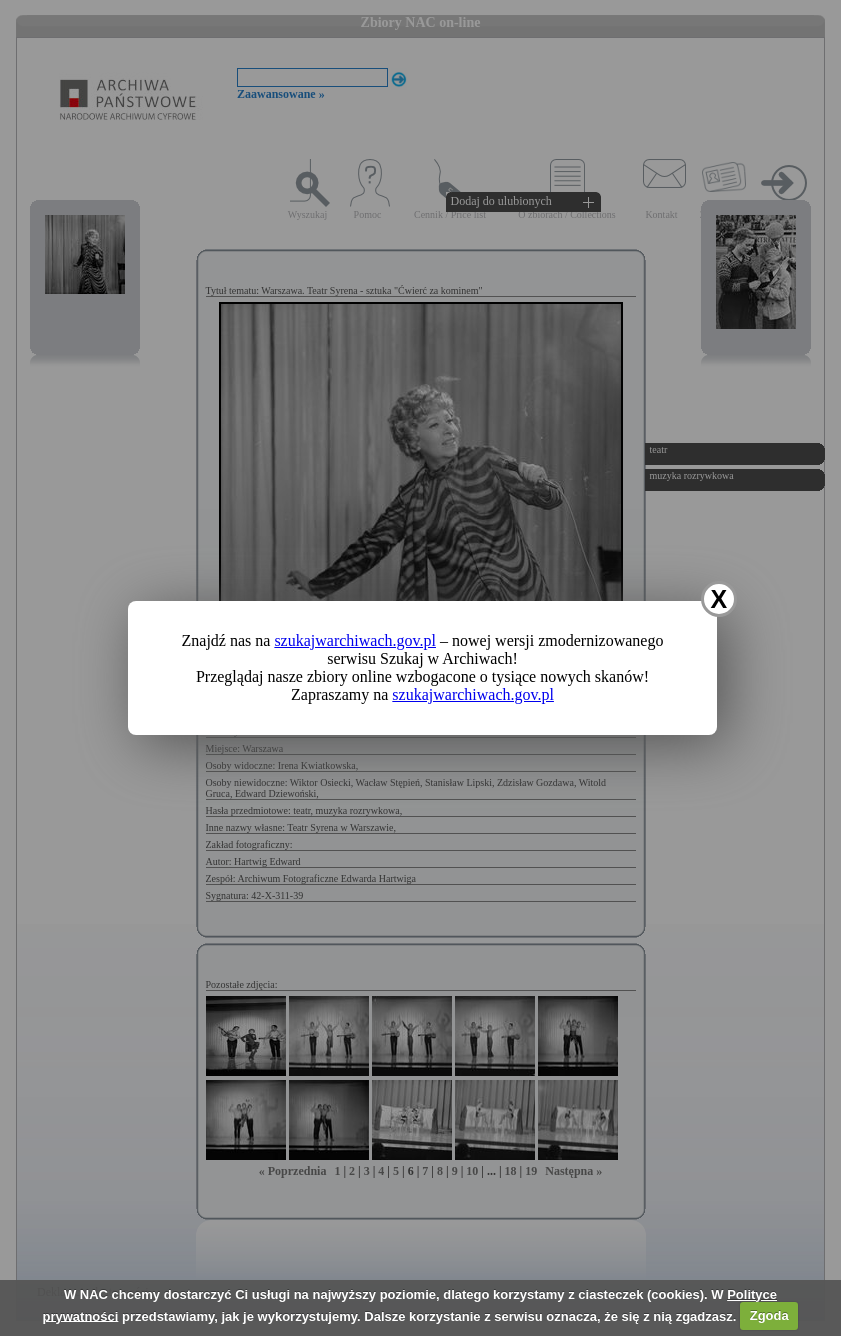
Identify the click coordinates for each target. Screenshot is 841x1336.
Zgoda (769, 1315)
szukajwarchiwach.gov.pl (355, 640)
